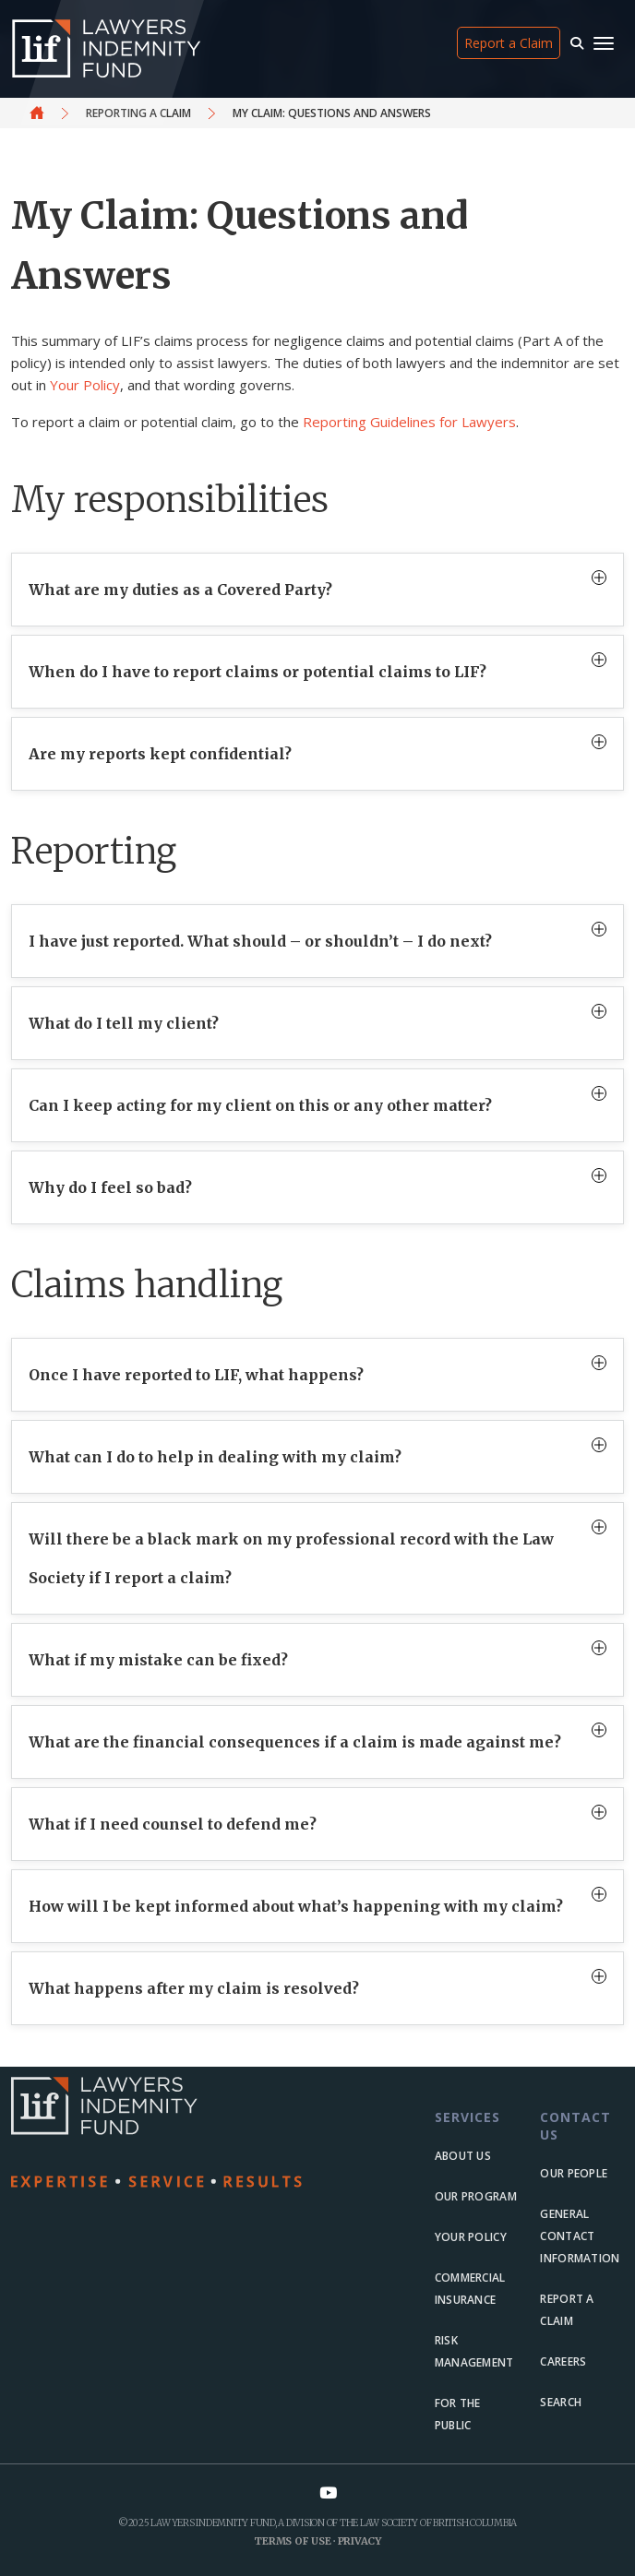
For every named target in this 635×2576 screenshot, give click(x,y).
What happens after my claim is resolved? (194, 1988)
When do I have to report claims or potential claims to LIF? (257, 671)
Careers (563, 2361)
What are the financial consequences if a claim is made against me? (295, 1742)
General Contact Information (579, 2236)
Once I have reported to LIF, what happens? (196, 1375)
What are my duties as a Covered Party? (180, 589)
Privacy (359, 2540)
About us (463, 2156)
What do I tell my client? (124, 1023)
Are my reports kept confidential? (160, 754)
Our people (573, 2173)
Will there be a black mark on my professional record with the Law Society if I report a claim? (291, 1558)
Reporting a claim (138, 113)
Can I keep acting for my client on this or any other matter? (260, 1105)
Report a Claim (508, 43)
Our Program (476, 2196)
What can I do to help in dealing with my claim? (215, 1457)
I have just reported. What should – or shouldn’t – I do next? (260, 941)
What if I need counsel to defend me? (173, 1824)
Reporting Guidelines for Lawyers (409, 421)
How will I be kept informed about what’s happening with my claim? (296, 1906)
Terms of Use (292, 2540)
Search (560, 2402)
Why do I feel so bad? (110, 1187)
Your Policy (85, 385)
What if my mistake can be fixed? (158, 1660)
